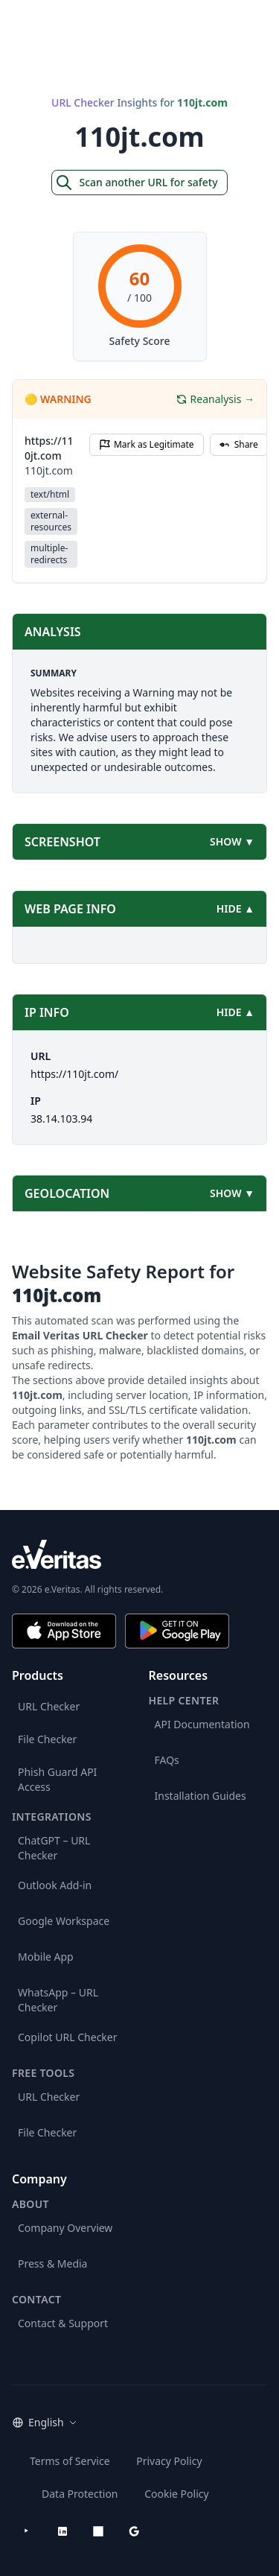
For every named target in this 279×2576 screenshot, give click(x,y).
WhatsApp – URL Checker (58, 1999)
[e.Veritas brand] (139, 1554)
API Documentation (202, 1724)
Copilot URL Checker (68, 2037)
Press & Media (52, 2263)
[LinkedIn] (62, 2531)
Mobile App (46, 1957)
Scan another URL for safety (136, 182)
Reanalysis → (215, 399)
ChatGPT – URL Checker (54, 1847)
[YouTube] (27, 2531)
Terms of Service (70, 2461)
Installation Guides (200, 1796)
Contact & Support (63, 2323)
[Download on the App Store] (64, 1631)
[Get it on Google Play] (177, 1631)
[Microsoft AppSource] (98, 2531)
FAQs (167, 1760)
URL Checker (49, 1706)
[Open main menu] (258, 22)
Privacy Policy (169, 2461)
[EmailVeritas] (47, 22)
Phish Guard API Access (57, 1779)
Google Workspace (63, 1921)
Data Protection (80, 2494)
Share (238, 444)
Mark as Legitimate (146, 444)
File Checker (47, 1739)
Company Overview (65, 2228)
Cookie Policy (176, 2494)
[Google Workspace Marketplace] (134, 2531)
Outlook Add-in (55, 1885)
